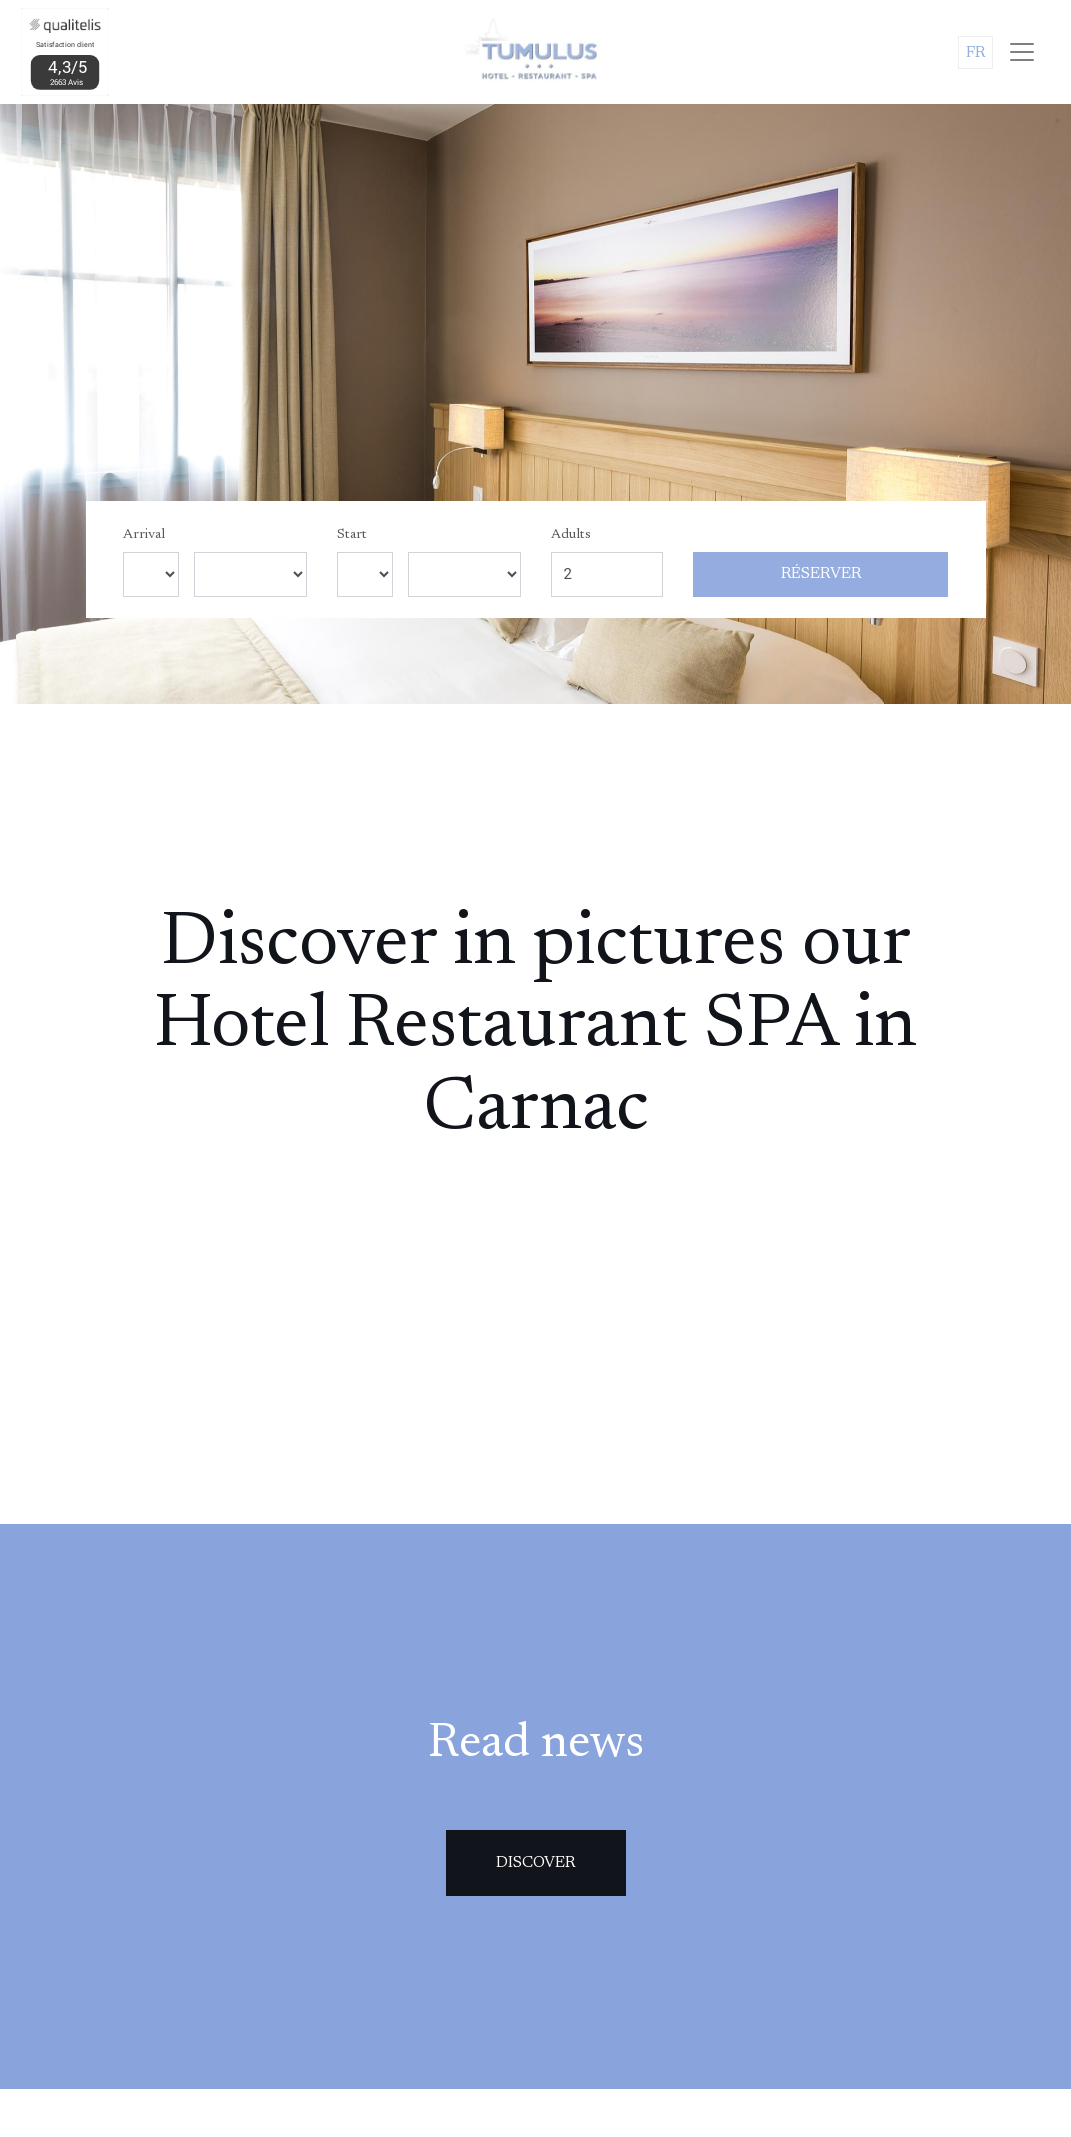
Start (352, 535)
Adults (571, 535)
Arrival (144, 535)
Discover (535, 1863)
